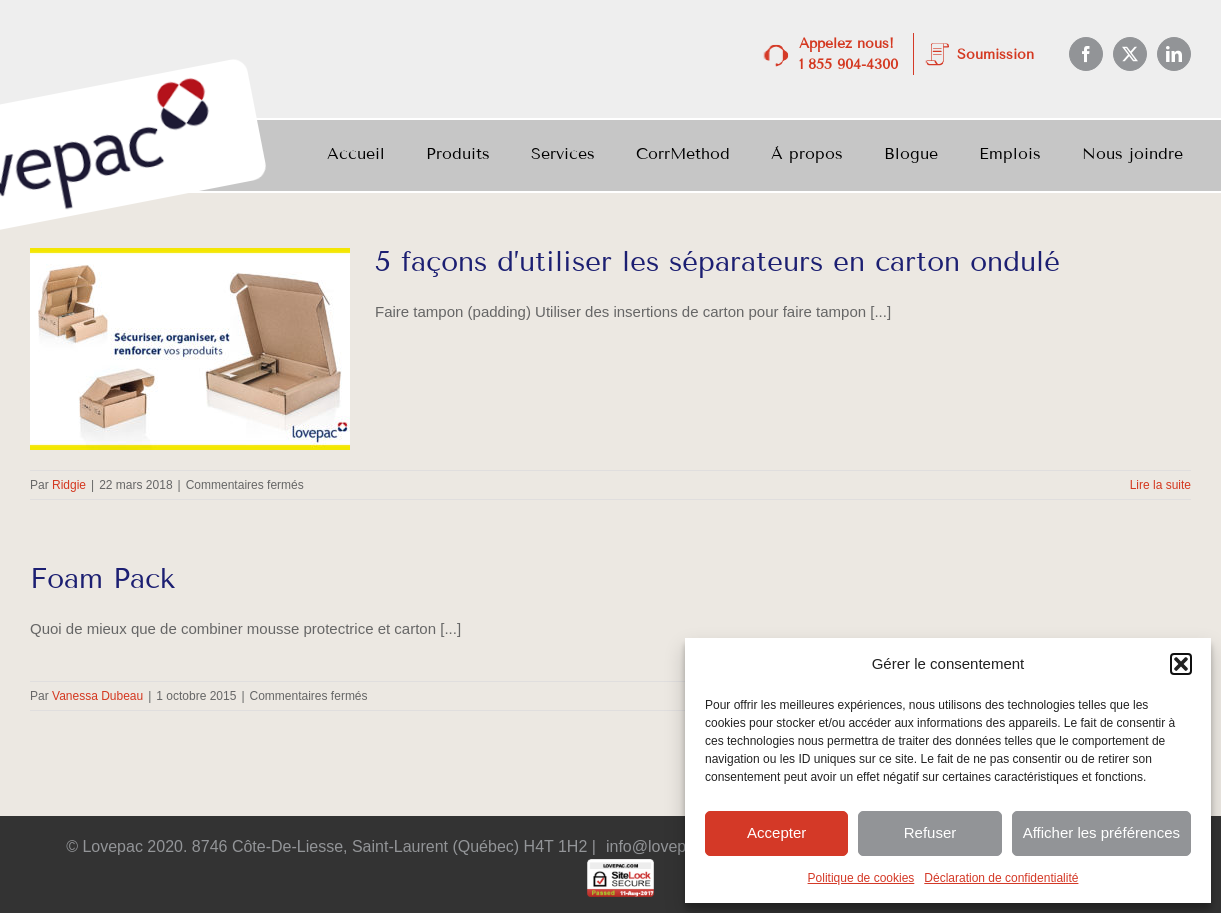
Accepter (776, 832)
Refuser (930, 832)
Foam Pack (102, 578)
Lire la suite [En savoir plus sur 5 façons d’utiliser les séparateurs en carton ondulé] (1160, 485)
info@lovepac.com (672, 846)
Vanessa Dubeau (97, 696)
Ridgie (69, 485)
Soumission (995, 54)
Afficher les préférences (1101, 832)
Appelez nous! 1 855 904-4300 (848, 54)
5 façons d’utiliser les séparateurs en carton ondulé (717, 261)
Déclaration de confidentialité (1001, 878)
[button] (1181, 664)
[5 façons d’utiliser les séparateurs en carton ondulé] (190, 349)
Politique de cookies (861, 878)
